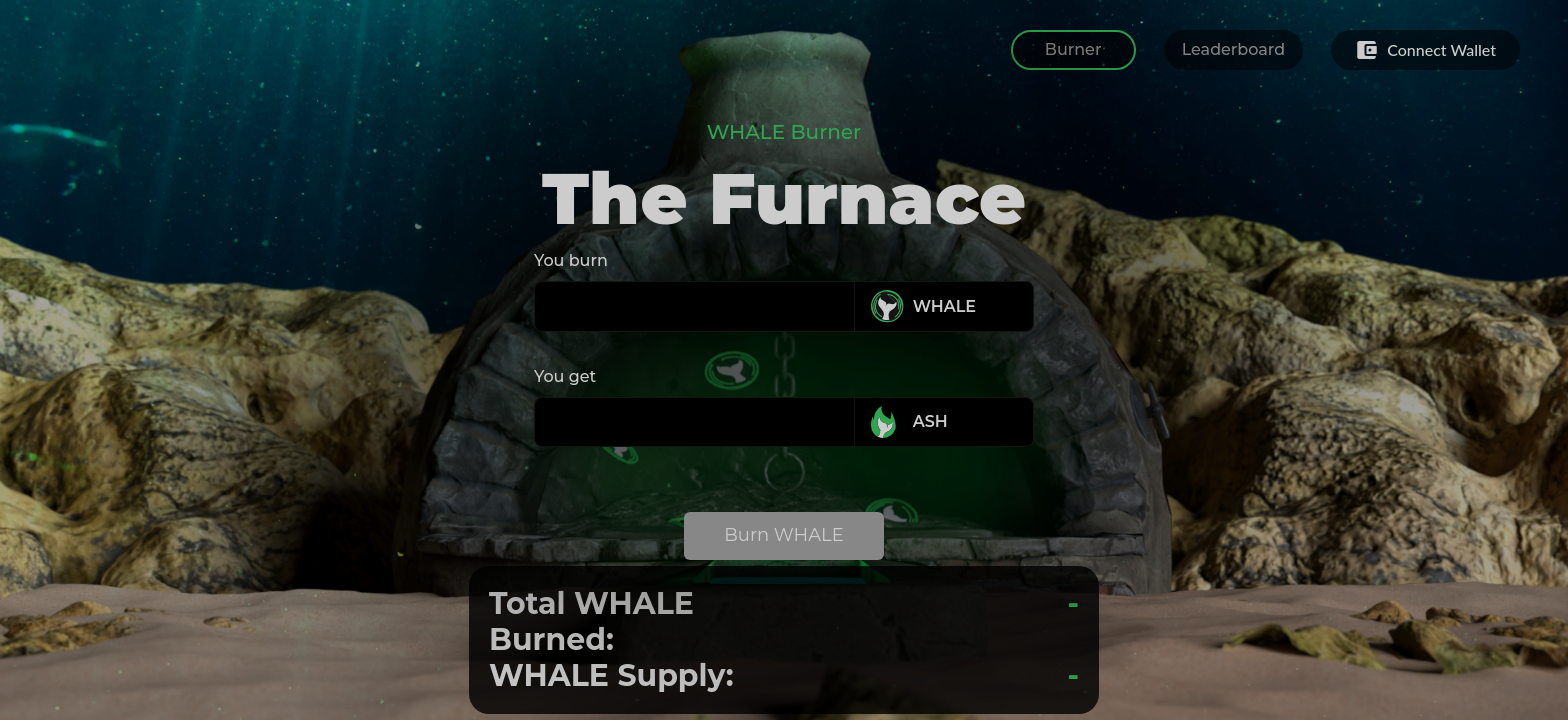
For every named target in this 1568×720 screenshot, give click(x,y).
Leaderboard (1234, 49)
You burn (571, 260)
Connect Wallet (1425, 50)
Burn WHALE (784, 535)
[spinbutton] (698, 307)
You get (565, 376)
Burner (1073, 49)
